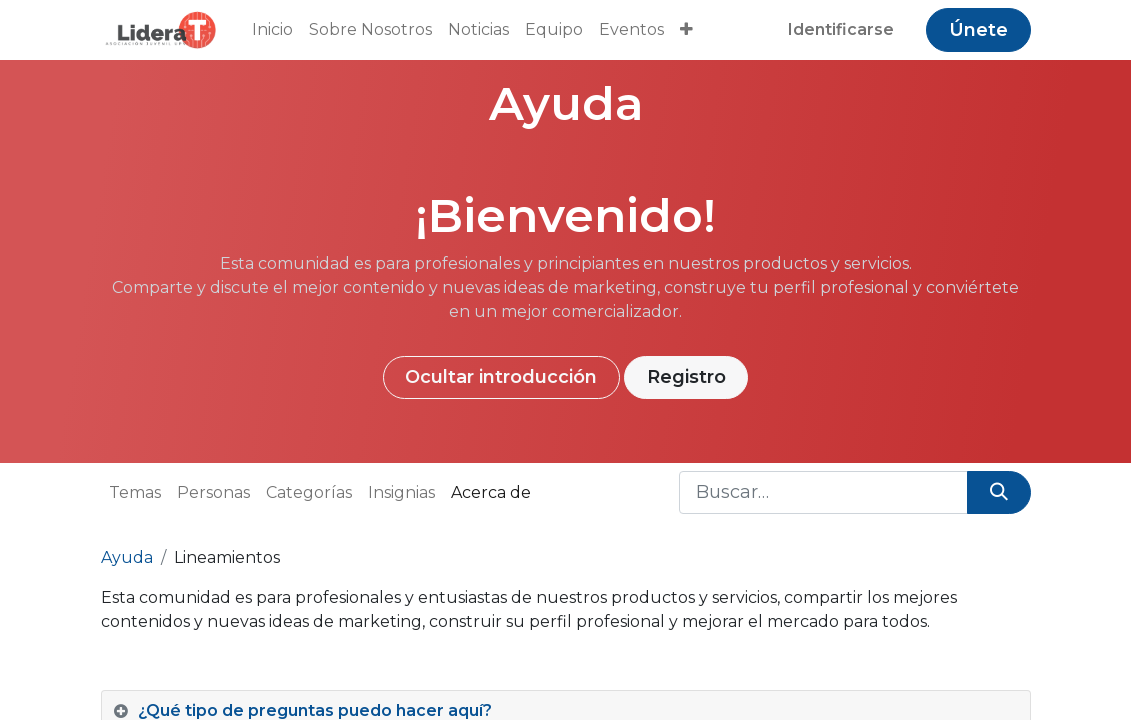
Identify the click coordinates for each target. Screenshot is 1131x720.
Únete (978, 30)
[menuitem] (272, 30)
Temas (135, 492)
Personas (213, 492)
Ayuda (127, 557)
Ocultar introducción (501, 377)
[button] (686, 30)
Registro (686, 377)
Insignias (401, 492)
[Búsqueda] (998, 492)
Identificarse (841, 29)
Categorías (309, 492)
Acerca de (491, 492)
